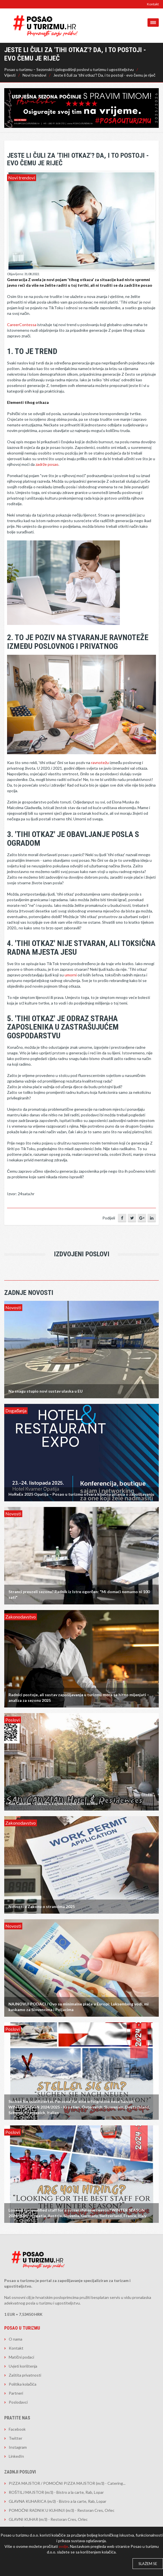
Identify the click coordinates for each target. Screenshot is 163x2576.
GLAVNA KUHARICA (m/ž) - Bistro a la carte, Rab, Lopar (57, 2501)
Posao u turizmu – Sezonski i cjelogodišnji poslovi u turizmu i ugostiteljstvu (69, 69)
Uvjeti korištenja (23, 2366)
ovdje (63, 2546)
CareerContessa (21, 324)
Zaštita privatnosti (25, 2375)
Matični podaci (21, 2357)
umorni (71, 974)
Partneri (16, 2393)
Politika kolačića (22, 2384)
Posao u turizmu (22, 2328)
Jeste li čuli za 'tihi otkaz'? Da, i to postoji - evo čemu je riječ (104, 75)
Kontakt (153, 4)
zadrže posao (47, 464)
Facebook (17, 2429)
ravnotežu (99, 762)
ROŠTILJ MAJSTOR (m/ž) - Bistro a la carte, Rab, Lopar (56, 2492)
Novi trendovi (34, 75)
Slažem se (147, 2563)
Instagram (18, 2447)
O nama (15, 2339)
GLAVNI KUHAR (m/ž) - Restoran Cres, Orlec (48, 2519)
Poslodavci (18, 2402)
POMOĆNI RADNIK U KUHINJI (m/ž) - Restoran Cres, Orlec (61, 2510)
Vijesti (10, 75)
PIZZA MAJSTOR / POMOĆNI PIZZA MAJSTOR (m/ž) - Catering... (67, 2483)
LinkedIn (16, 2456)
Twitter (15, 2438)
